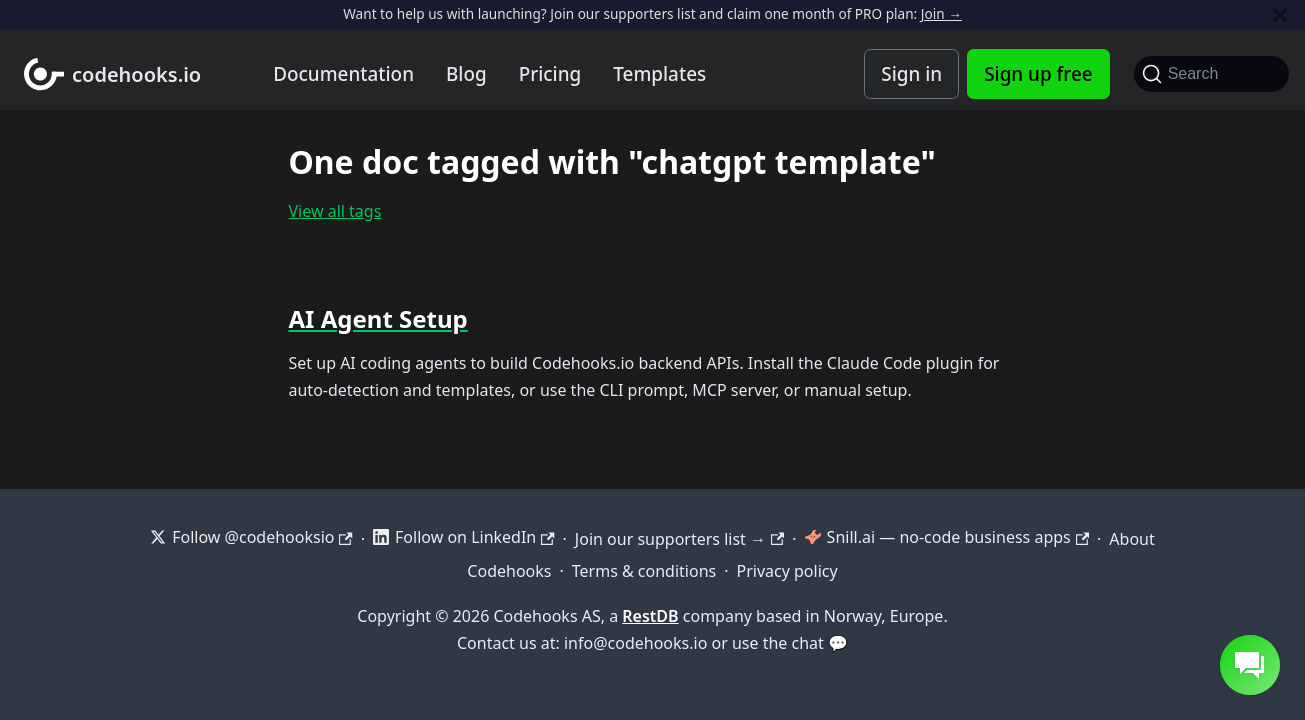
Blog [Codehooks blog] (466, 74)
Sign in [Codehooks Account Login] (911, 74)
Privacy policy (787, 571)
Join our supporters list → (679, 539)
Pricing (550, 74)
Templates (659, 74)
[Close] (1280, 14)
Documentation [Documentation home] (343, 74)
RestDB (650, 616)
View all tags (335, 211)
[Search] (1211, 74)
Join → (941, 13)
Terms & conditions (644, 571)
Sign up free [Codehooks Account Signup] (1038, 74)
